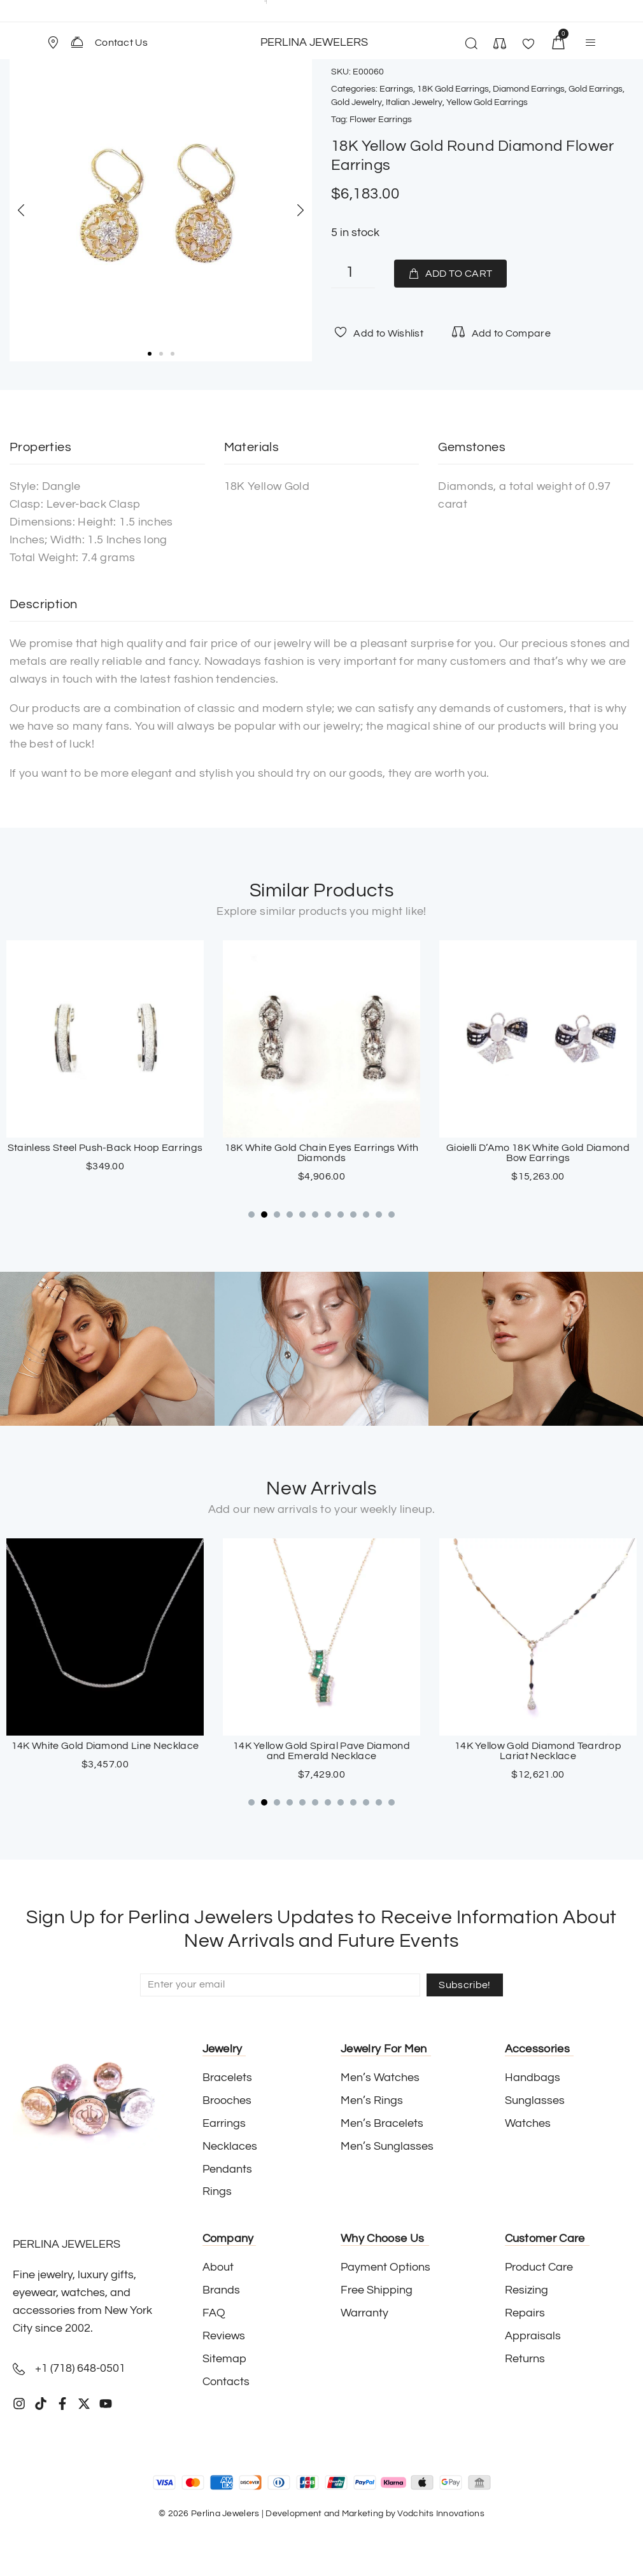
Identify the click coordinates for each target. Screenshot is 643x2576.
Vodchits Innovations (440, 2513)
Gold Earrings (596, 89)
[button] (58, 43)
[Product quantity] (353, 274)
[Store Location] (52, 42)
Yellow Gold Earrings (487, 102)
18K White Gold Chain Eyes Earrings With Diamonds (538, 1153)
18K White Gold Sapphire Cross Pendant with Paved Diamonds (105, 1751)
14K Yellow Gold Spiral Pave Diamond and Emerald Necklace (537, 1751)
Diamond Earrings (529, 89)
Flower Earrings (381, 119)
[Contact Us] (77, 42)
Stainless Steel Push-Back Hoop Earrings (321, 1148)
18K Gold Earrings (453, 89)
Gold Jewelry (356, 102)
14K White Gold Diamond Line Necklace (322, 1746)
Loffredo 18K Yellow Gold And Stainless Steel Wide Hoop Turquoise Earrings (104, 1153)
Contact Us (121, 43)
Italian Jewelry (414, 102)
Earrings (396, 89)
